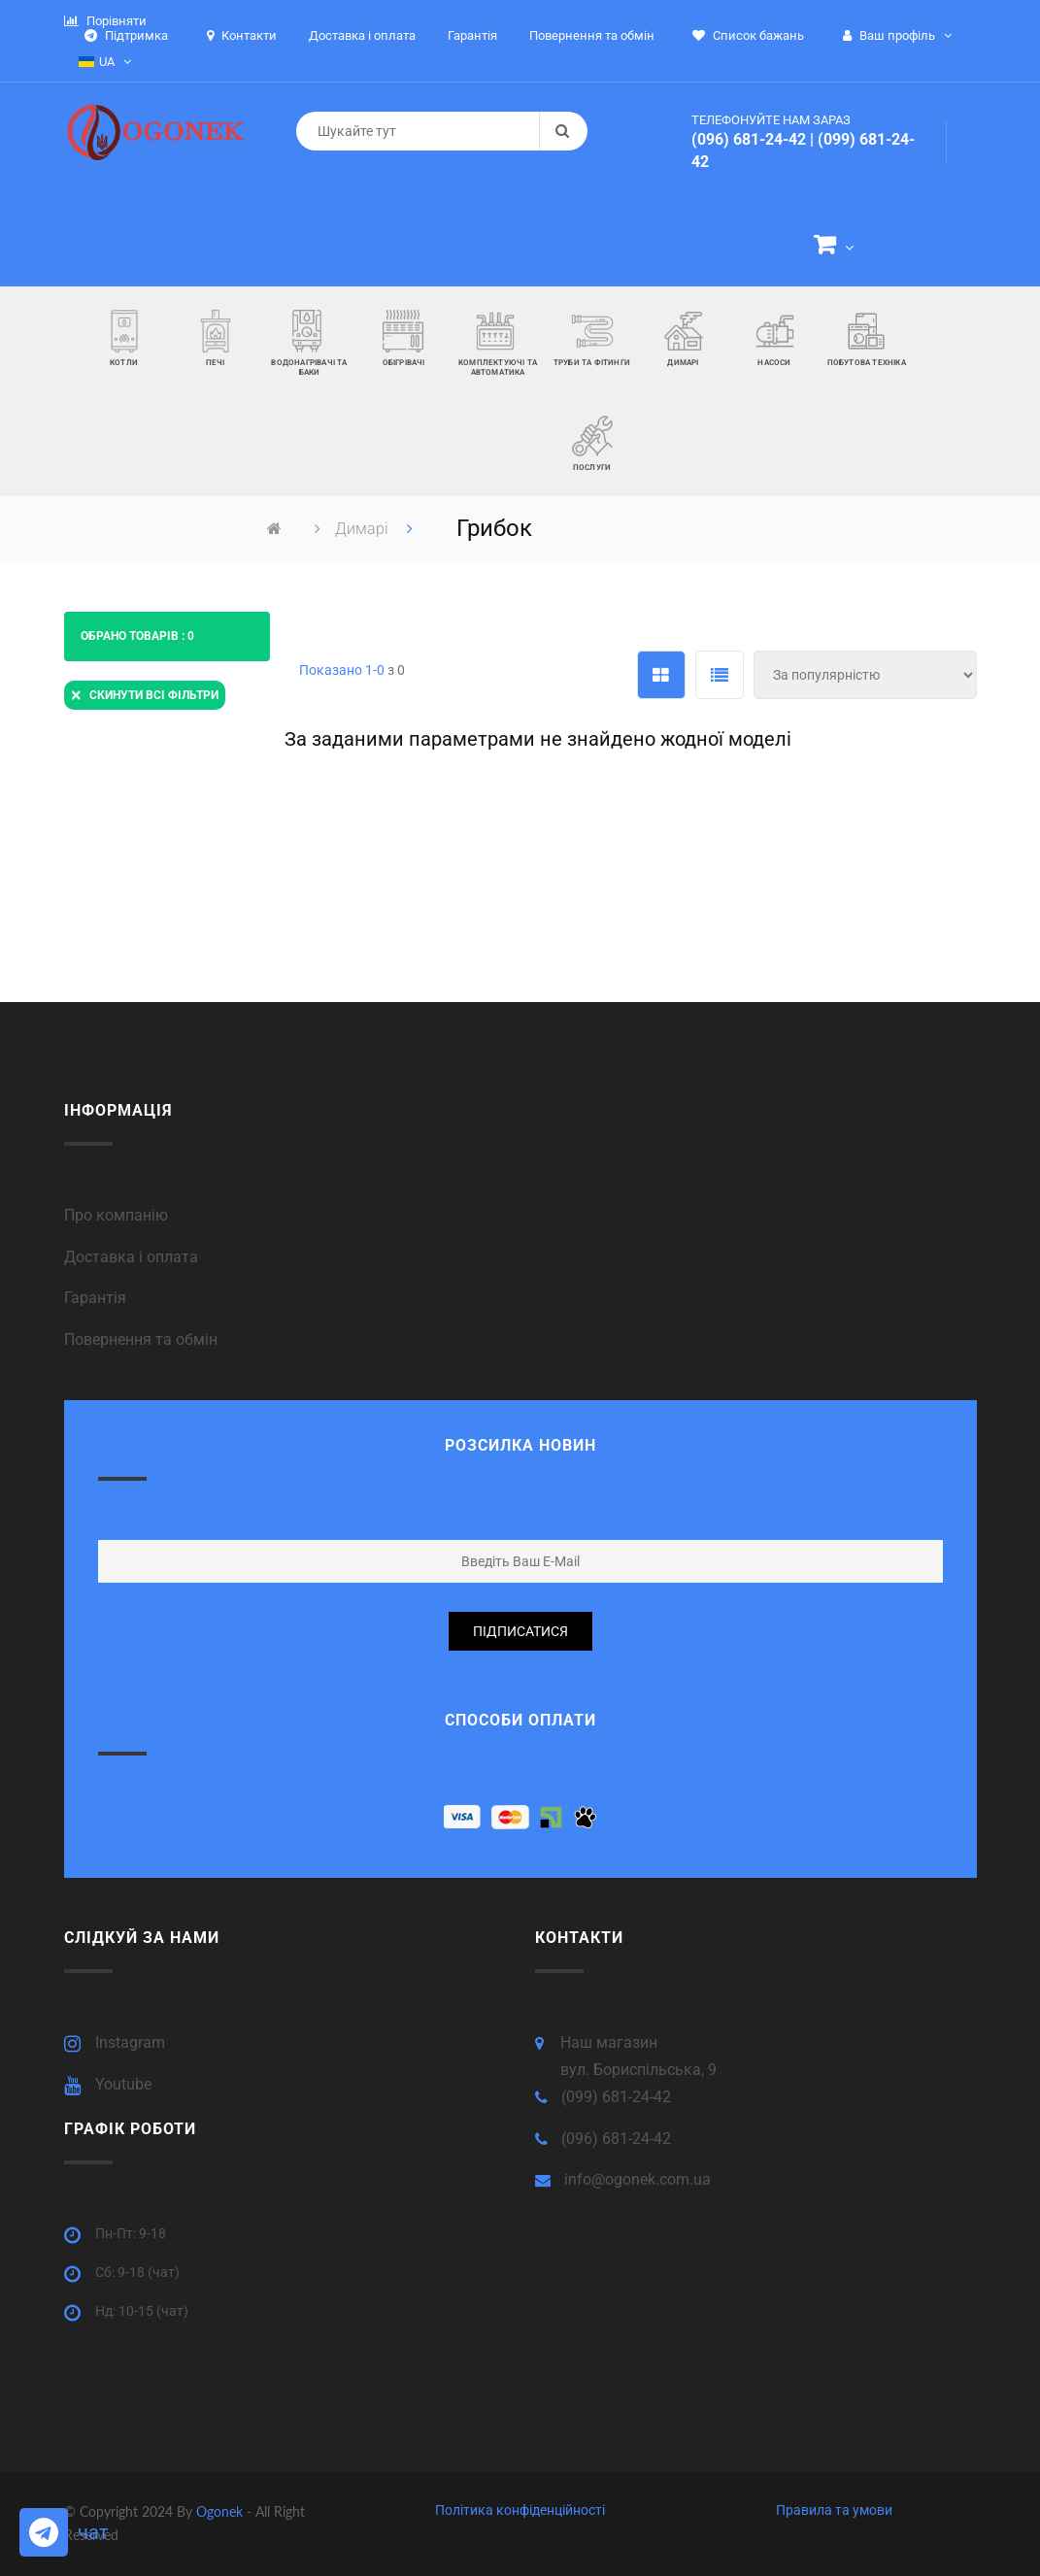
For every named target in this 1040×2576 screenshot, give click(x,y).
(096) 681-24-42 (748, 139)
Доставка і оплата (131, 1257)
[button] (834, 247)
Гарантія (95, 1297)
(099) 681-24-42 (616, 2097)
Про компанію (116, 1215)
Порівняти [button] (105, 21)
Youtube (123, 2084)
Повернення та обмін (141, 1339)
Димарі (363, 528)
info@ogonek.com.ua (637, 2179)
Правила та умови (834, 2510)
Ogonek (221, 2511)
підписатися (520, 1631)
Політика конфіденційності (520, 2510)
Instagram (130, 2042)
